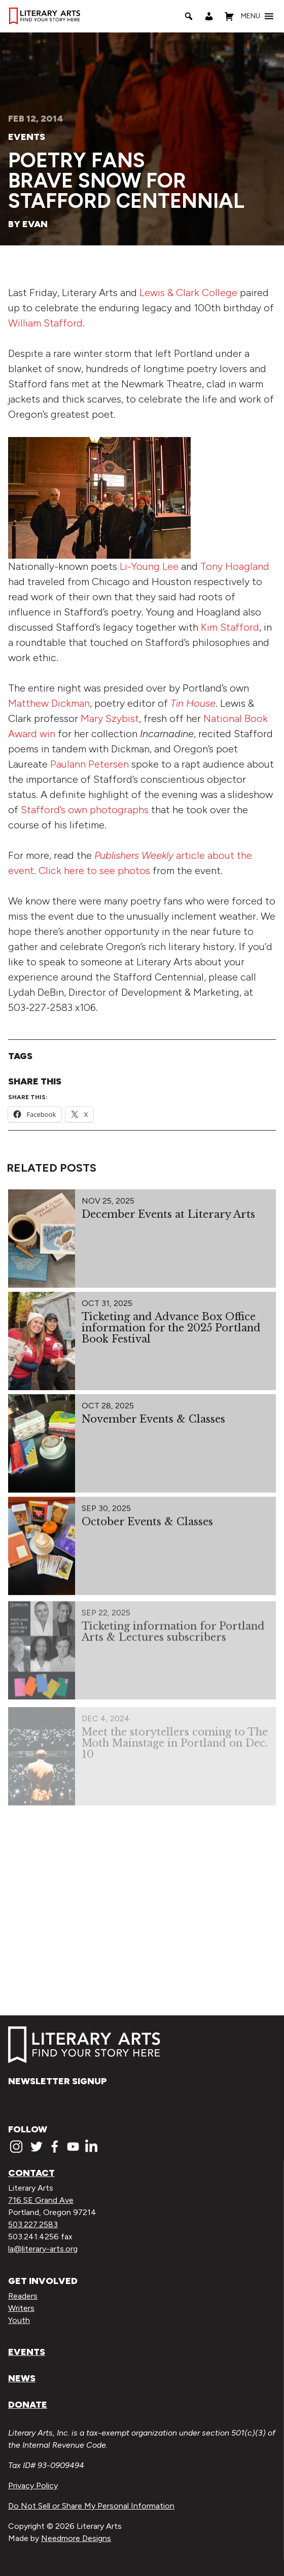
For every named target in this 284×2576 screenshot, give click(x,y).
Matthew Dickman (49, 703)
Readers (23, 2296)
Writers (21, 2308)
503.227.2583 (33, 2224)
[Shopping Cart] (229, 16)
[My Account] (209, 16)
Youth (19, 2320)
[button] (250, 16)
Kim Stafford (230, 627)
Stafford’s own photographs (85, 810)
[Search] (189, 16)
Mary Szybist (110, 718)
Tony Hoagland (234, 566)
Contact (31, 2173)
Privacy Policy (33, 2485)
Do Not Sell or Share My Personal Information (91, 2506)
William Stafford (45, 323)
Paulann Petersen (89, 764)
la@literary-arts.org (43, 2249)
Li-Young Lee (149, 566)
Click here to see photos (94, 870)
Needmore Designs (76, 2538)
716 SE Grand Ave (41, 2200)
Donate (27, 2404)
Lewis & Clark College (188, 292)
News (22, 2378)
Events (26, 136)
